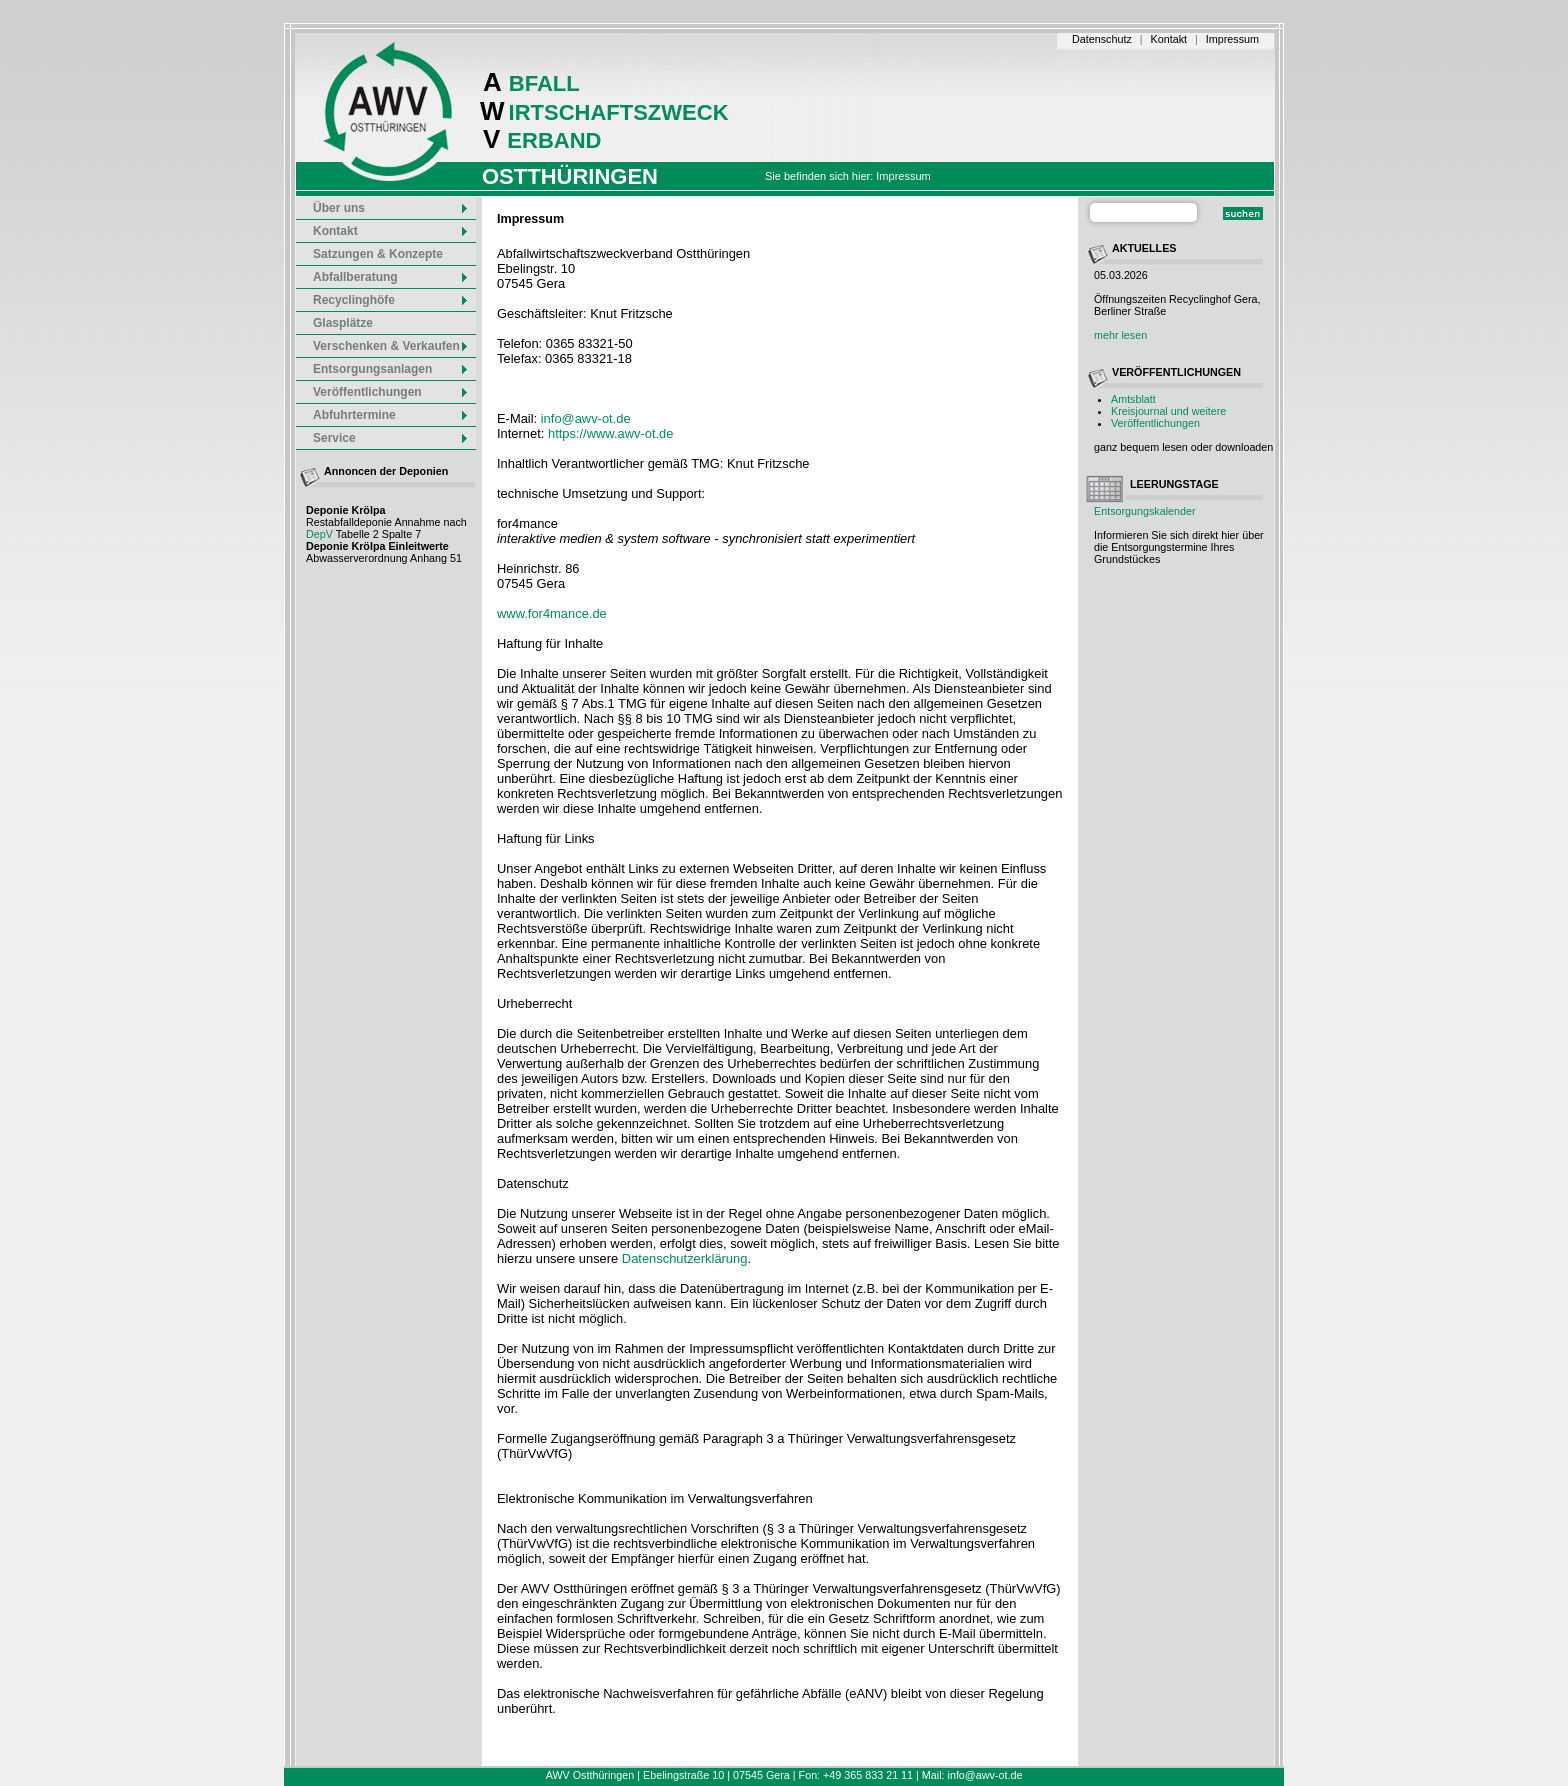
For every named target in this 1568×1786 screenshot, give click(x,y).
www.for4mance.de (552, 613)
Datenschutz (1102, 39)
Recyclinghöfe (391, 300)
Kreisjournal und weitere (1168, 411)
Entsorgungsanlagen (391, 369)
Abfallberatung (391, 277)
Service (391, 438)
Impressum (1232, 39)
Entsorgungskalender (1145, 511)
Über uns (391, 208)
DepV (319, 534)
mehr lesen (1120, 335)
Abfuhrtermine (391, 415)
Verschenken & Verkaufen (391, 346)
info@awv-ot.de (586, 418)
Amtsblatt (1133, 399)
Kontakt (1169, 39)
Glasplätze (343, 323)
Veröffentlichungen (1155, 423)
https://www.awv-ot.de (611, 433)
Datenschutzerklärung (685, 1258)
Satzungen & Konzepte (378, 254)
